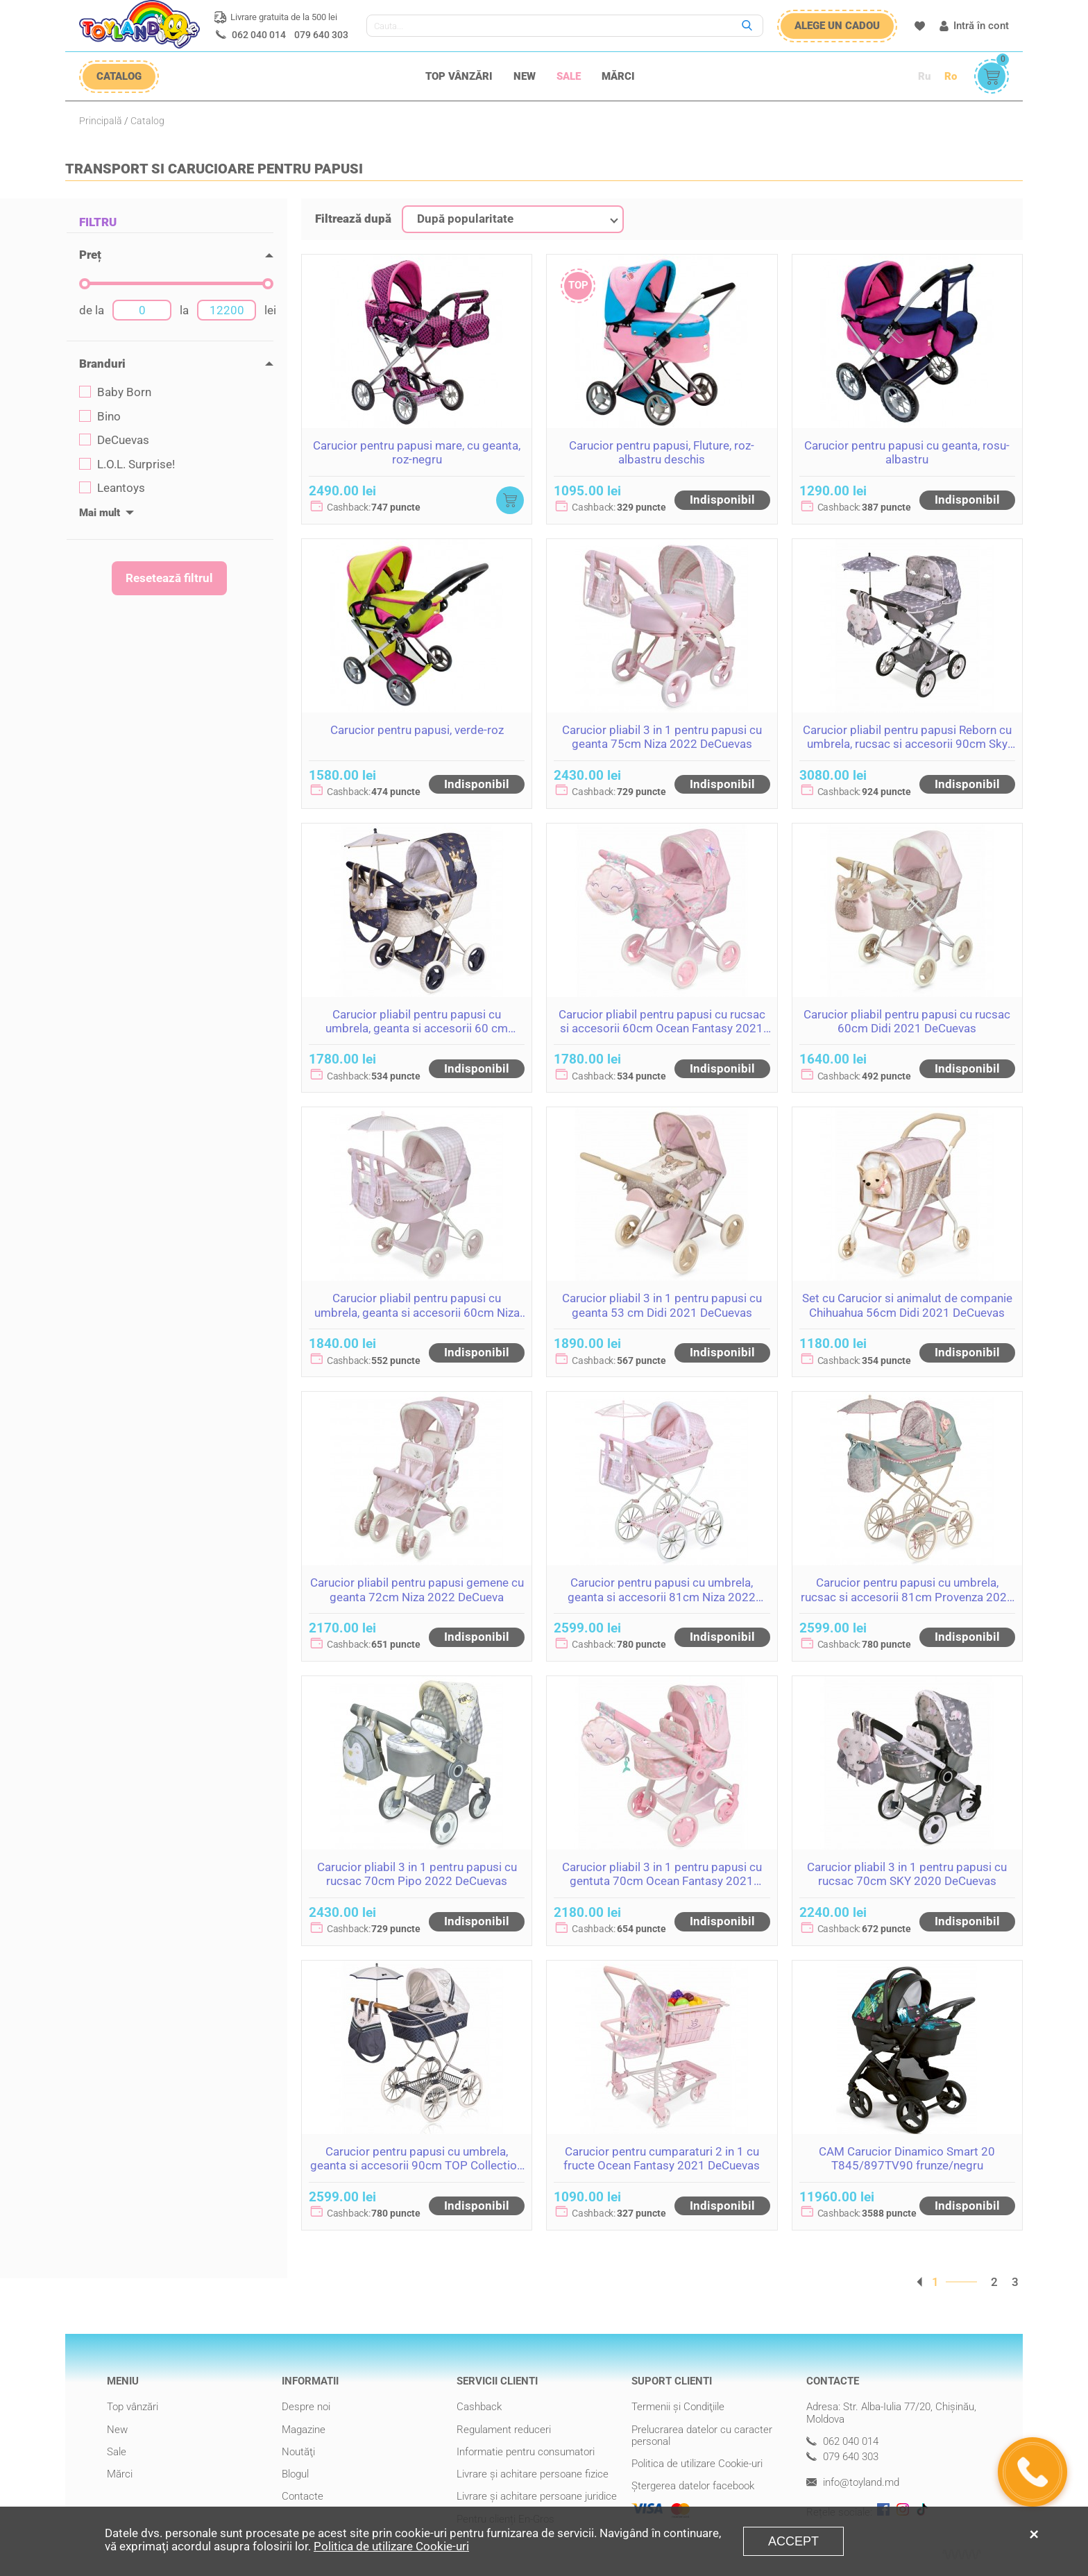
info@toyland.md (852, 2483)
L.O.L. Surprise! (127, 464)
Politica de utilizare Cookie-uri (697, 2463)
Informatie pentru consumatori (526, 2452)
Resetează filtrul (169, 578)
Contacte (302, 2496)
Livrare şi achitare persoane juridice (537, 2496)
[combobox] (513, 219)
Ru (924, 76)
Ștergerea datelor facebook (692, 2486)
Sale (568, 76)
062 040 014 (259, 34)
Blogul (295, 2474)
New (524, 76)
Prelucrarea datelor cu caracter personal (701, 2435)
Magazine (303, 2429)
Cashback (479, 2406)
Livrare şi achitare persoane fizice (533, 2474)
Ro (950, 76)
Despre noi (306, 2406)
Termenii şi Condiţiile (677, 2406)
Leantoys (112, 488)
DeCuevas (114, 440)
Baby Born (115, 392)
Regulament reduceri (504, 2429)
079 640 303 (321, 34)
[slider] (84, 283)
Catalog (147, 120)
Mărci (618, 76)
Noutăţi (298, 2452)
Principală (100, 120)
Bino (100, 416)
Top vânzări (459, 76)
